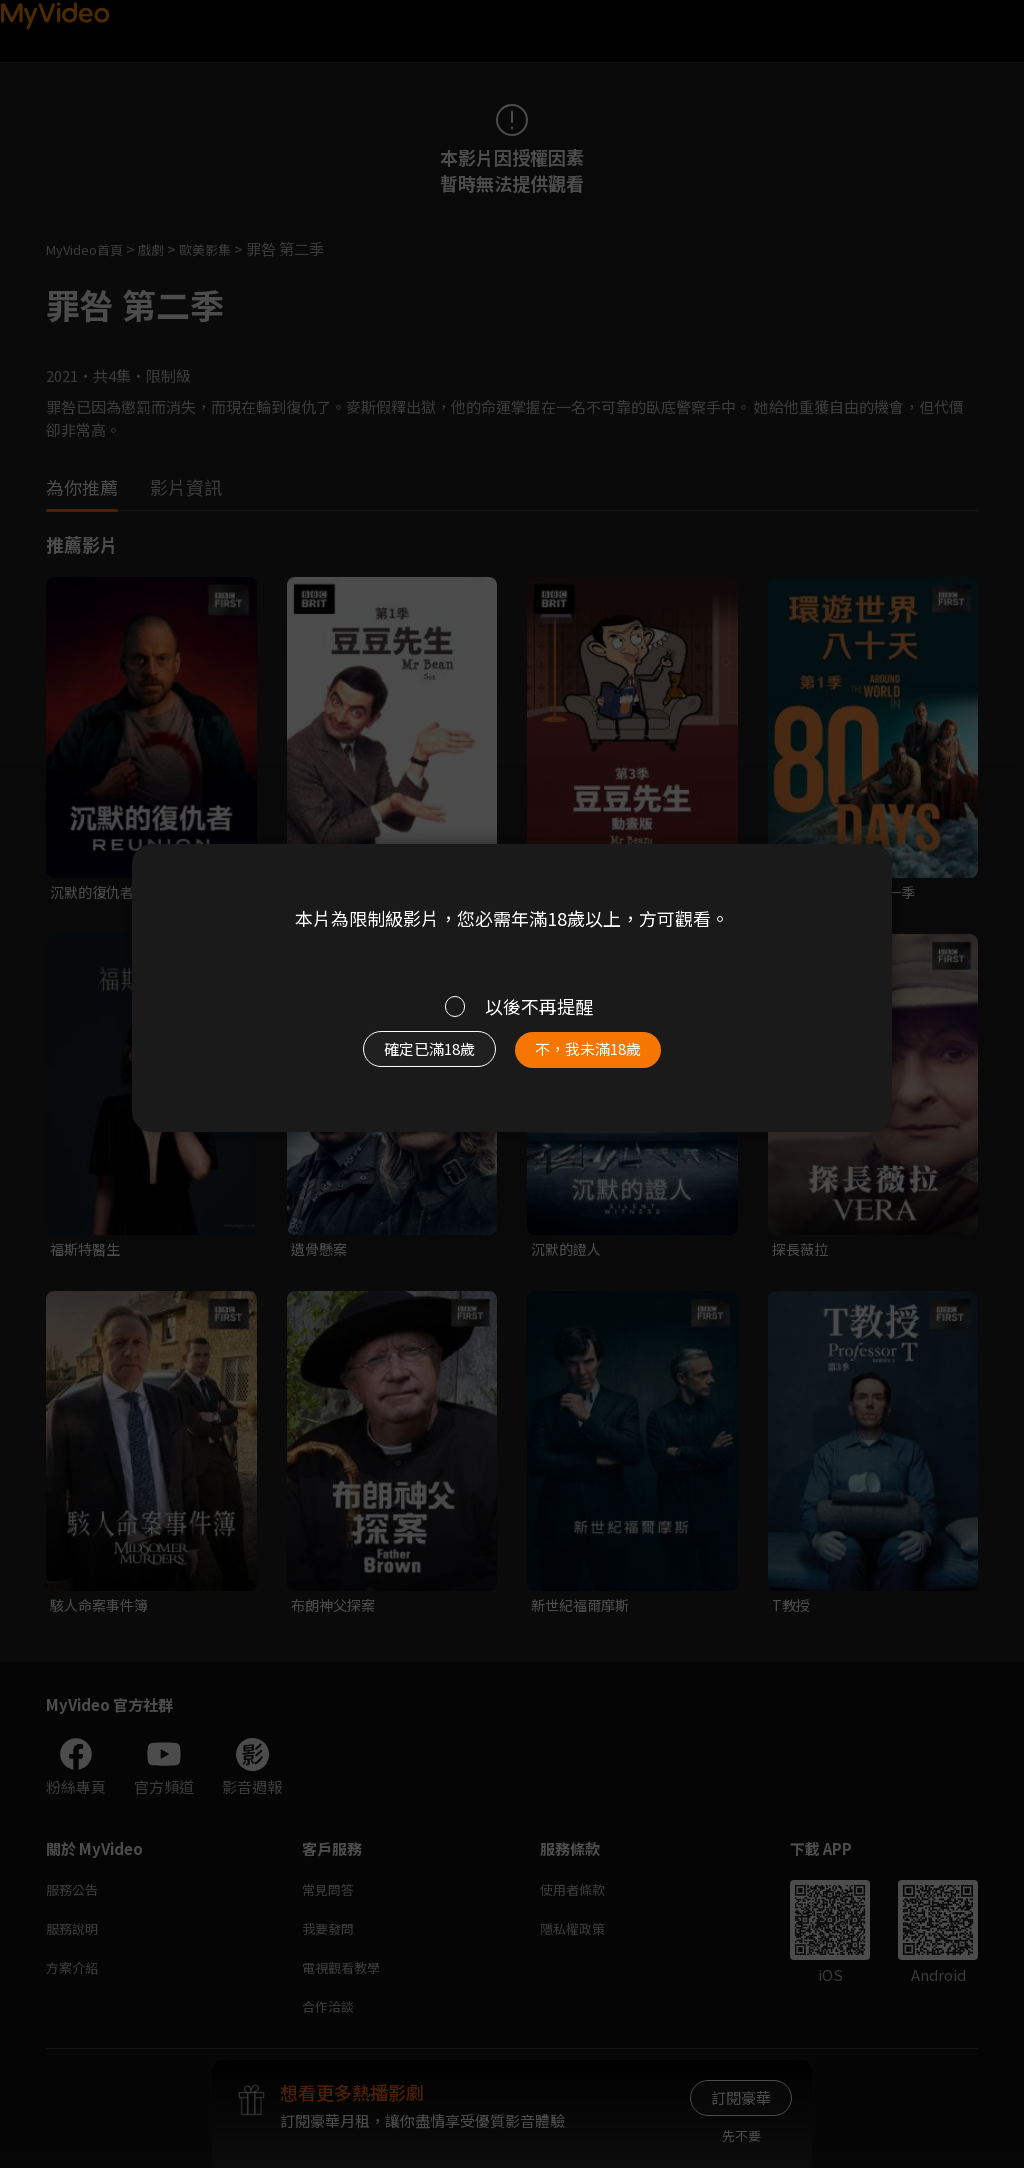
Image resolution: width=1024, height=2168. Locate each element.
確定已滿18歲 (407, 1058)
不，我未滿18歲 (610, 1058)
